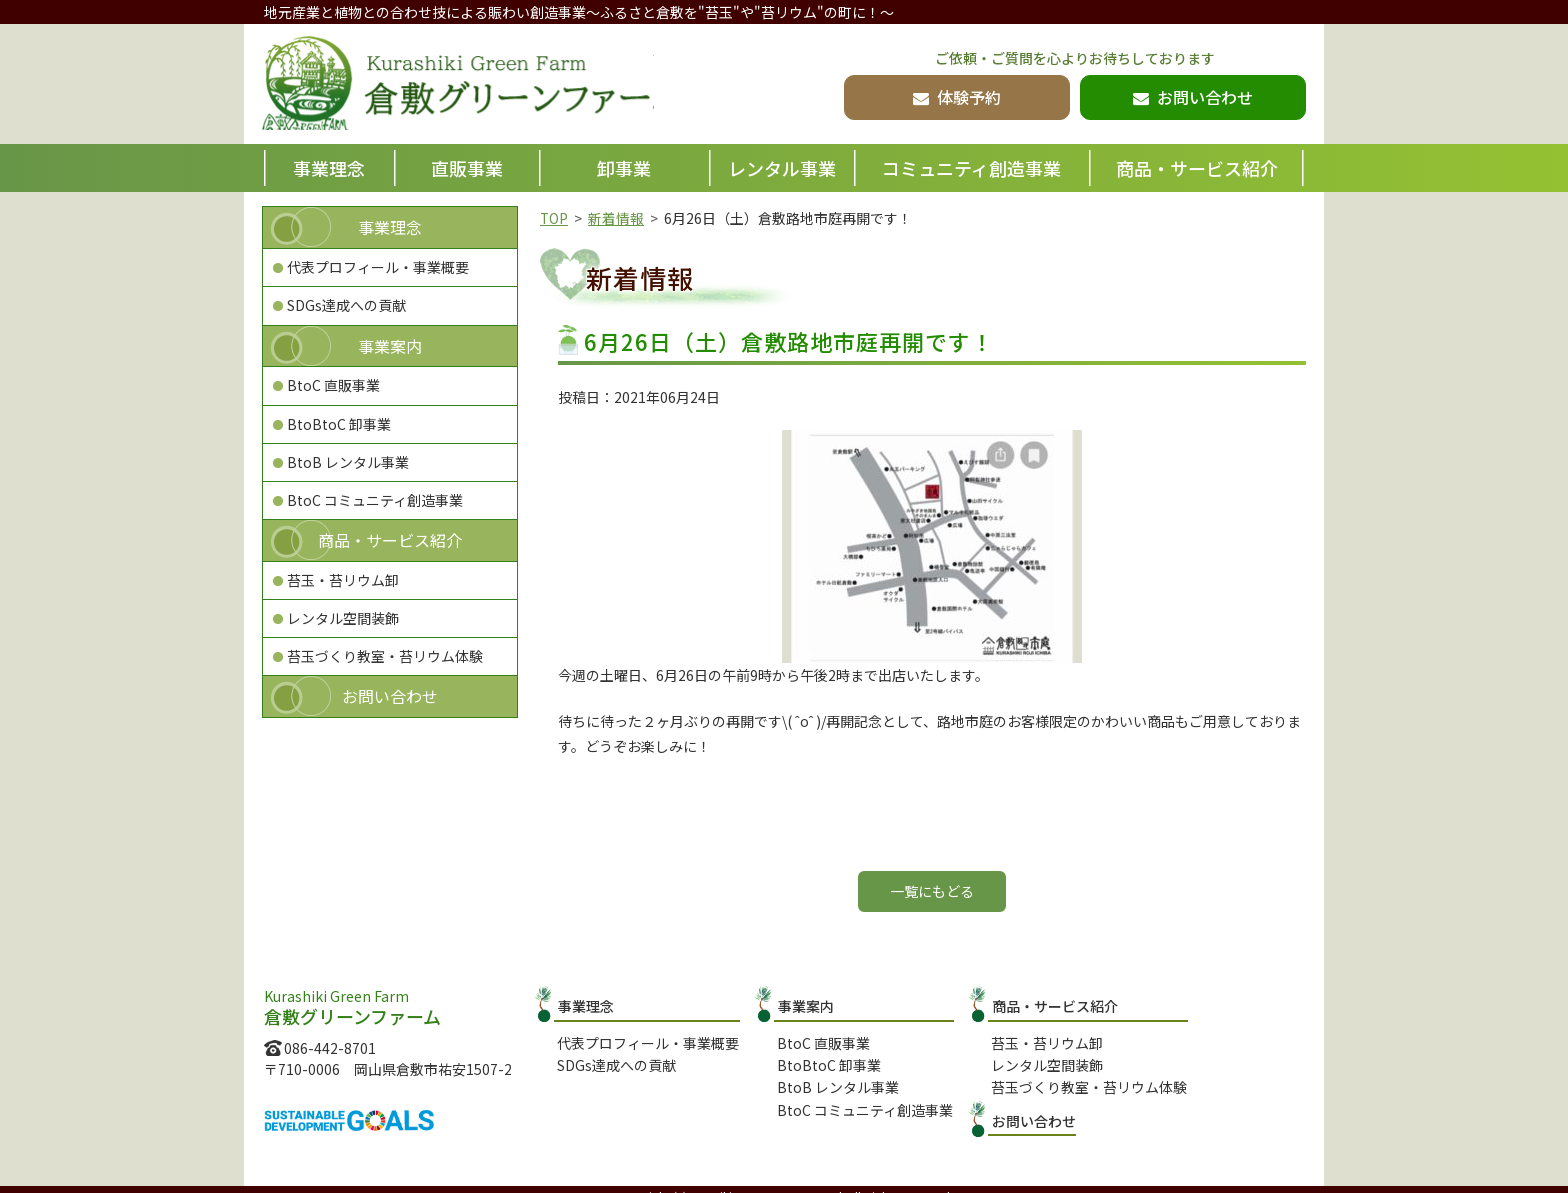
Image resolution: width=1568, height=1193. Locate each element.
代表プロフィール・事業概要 (378, 267)
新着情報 (617, 218)
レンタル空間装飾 (343, 618)
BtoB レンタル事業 (348, 462)
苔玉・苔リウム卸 (343, 580)
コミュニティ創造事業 (971, 168)
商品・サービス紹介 (1197, 168)
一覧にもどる (932, 891)
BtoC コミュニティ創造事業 (375, 500)
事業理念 (329, 168)
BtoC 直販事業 (333, 385)
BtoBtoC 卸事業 (339, 424)
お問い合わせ (390, 696)
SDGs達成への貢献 (346, 305)
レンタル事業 (782, 168)
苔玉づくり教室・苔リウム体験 (385, 656)
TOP (554, 218)
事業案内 (390, 346)
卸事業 (624, 168)
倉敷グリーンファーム (471, 86)
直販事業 (467, 168)
